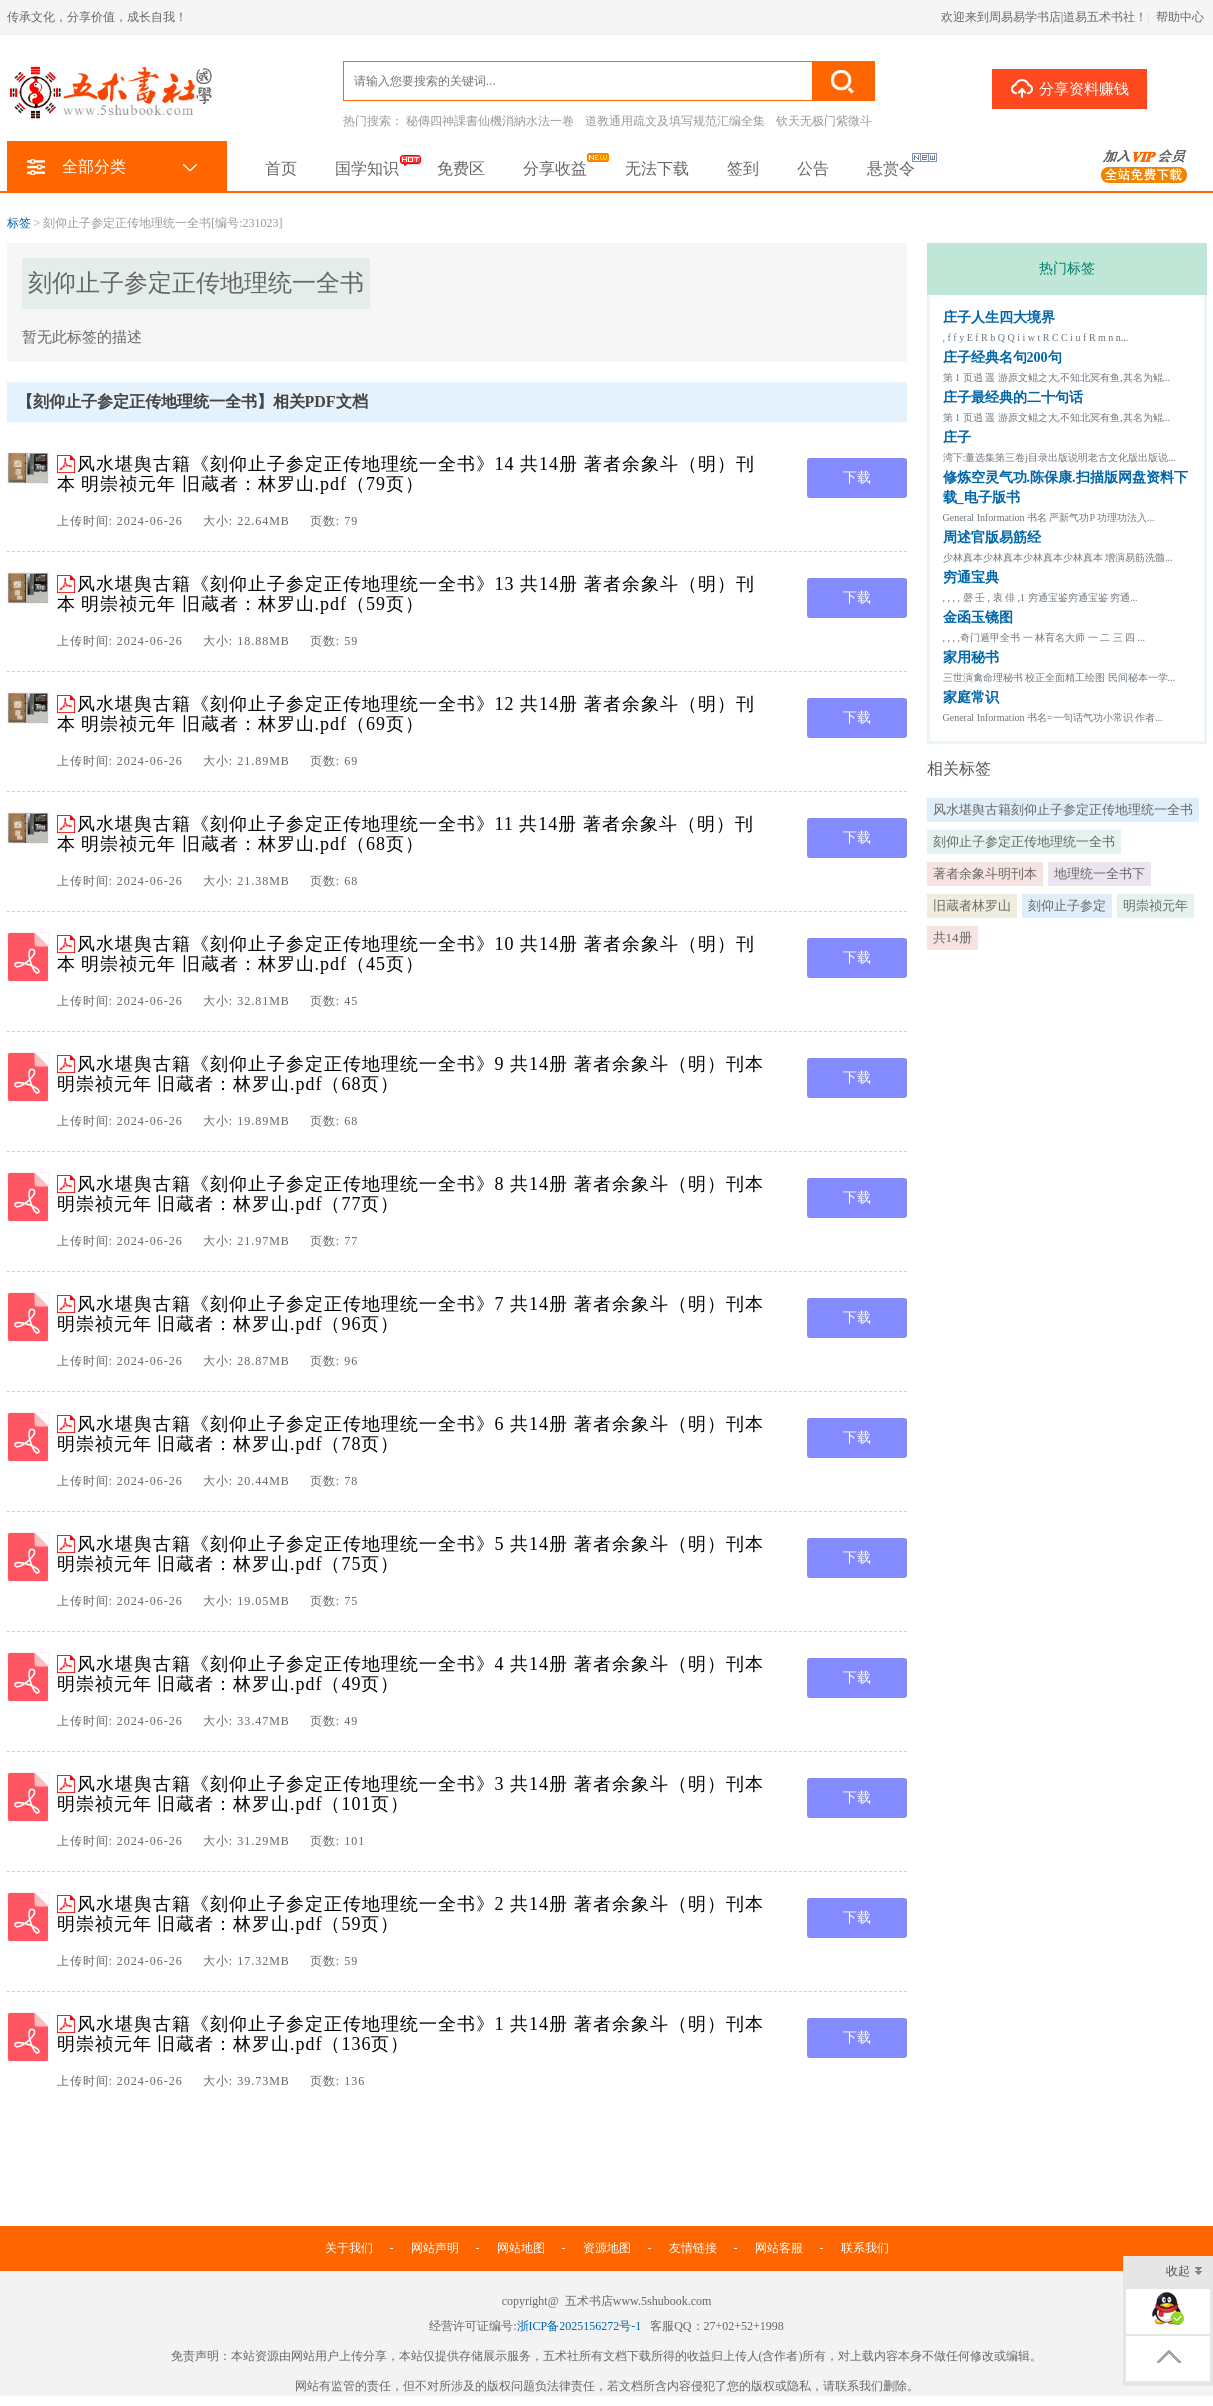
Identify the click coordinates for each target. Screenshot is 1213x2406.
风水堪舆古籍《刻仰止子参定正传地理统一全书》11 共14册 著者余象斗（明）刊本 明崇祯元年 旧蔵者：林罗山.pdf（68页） (405, 834)
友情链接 (693, 2248)
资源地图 (607, 2248)
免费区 (461, 168)
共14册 (952, 937)
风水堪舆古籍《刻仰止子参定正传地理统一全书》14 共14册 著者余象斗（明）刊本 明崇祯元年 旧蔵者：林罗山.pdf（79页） (406, 474)
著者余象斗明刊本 (985, 873)
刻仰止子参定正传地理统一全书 (1024, 841)
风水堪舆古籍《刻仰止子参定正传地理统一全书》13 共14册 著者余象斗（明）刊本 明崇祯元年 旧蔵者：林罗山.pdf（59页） (406, 594)
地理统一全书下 (1099, 873)
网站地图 (521, 2248)
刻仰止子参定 (1067, 905)
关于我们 (349, 2248)
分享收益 (555, 168)
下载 (857, 477)
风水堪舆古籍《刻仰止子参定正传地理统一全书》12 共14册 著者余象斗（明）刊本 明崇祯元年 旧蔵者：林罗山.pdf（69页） (406, 714)
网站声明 (435, 2248)
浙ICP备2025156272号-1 (579, 2326)
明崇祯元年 (1155, 905)
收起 (1184, 2272)
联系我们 (865, 2248)
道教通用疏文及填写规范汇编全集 (675, 121)
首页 (281, 168)
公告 (813, 168)
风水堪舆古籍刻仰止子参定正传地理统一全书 (1063, 809)
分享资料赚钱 (1069, 88)
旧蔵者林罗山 (972, 905)
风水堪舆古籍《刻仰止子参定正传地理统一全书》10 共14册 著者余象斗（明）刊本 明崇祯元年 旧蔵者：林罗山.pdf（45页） (406, 954)
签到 (743, 168)
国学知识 (367, 168)
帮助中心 (1180, 17)
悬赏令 (891, 168)
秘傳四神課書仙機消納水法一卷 (490, 121)
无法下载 (657, 168)
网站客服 (779, 2248)
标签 (19, 223)
